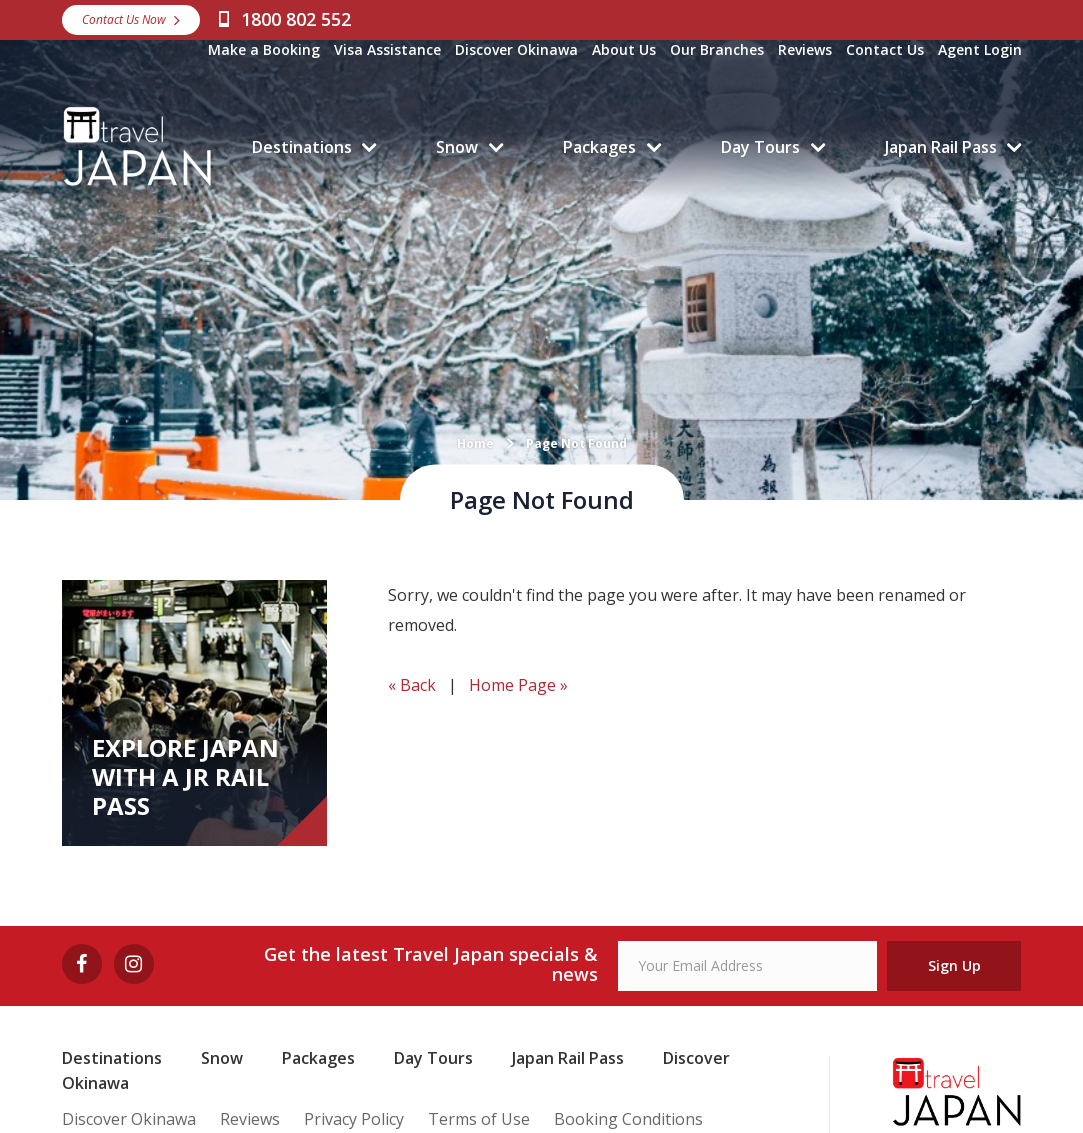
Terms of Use (479, 1119)
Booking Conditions (628, 1119)
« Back (412, 685)
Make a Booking (264, 49)
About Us (624, 49)
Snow (457, 147)
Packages (599, 147)
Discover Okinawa (516, 49)
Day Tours (760, 147)
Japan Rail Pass (941, 147)
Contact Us (885, 49)
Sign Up (954, 965)
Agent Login (980, 49)
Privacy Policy (354, 1119)
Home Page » (518, 685)
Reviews (805, 49)
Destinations (302, 147)
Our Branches (717, 49)
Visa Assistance (387, 49)
